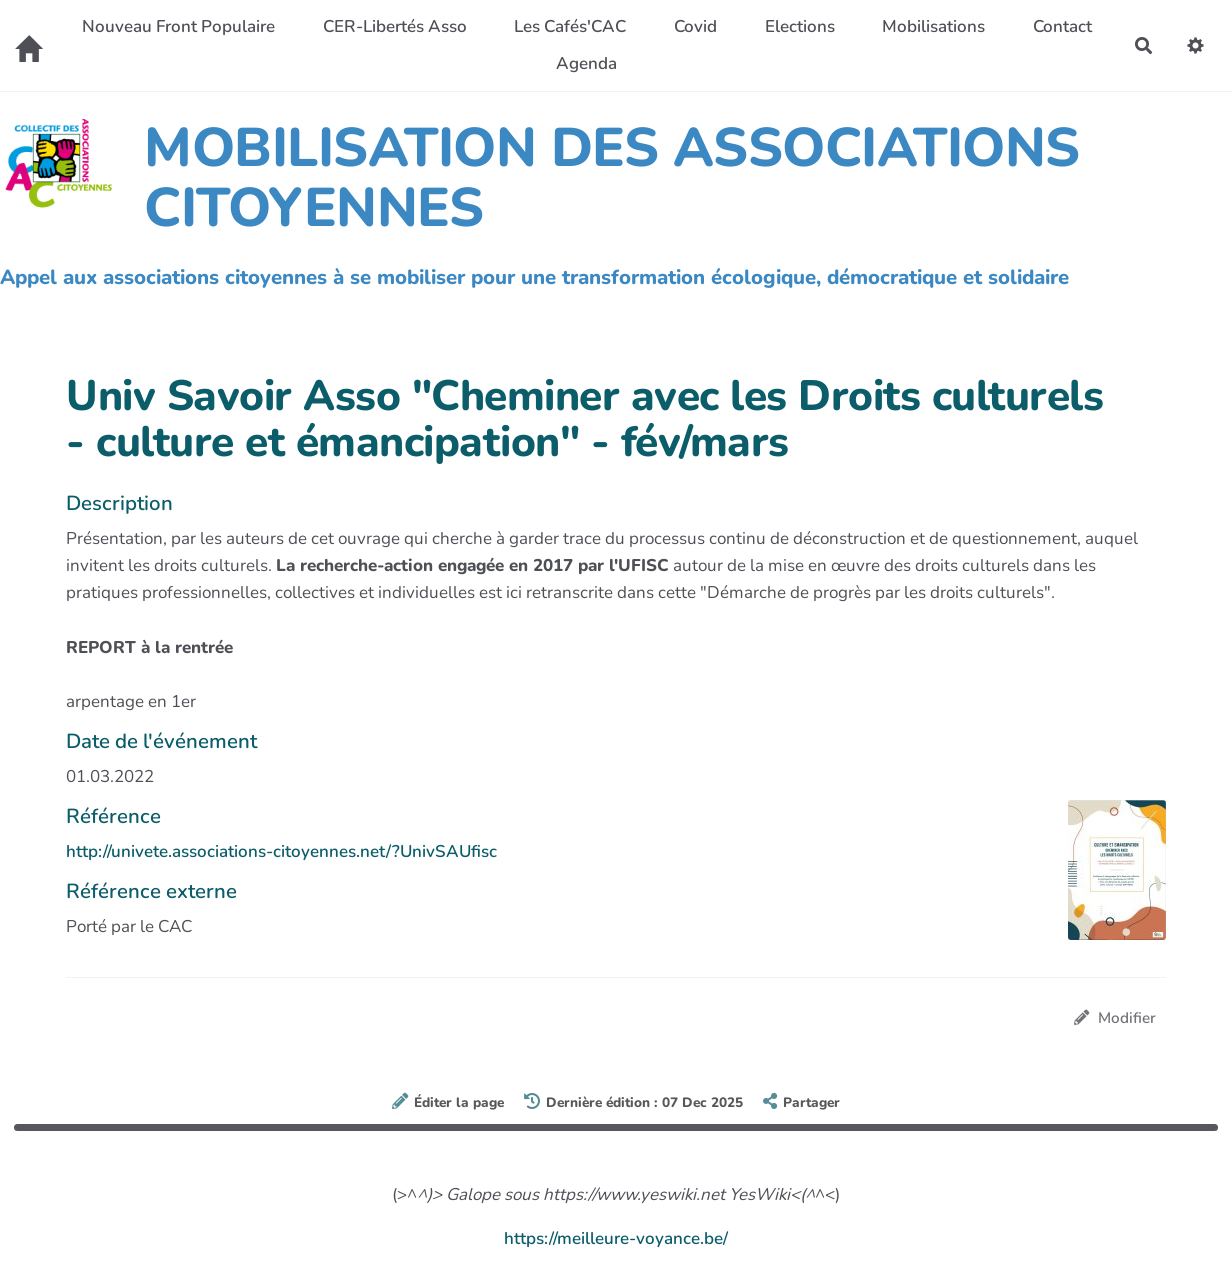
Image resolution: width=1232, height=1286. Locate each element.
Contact (1062, 26)
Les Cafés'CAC (570, 26)
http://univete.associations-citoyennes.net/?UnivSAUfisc (281, 851)
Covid (695, 26)
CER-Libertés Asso (395, 26)
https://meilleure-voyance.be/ (616, 1238)
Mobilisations (933, 26)
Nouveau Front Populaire (178, 26)
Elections (800, 26)
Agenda (586, 63)
